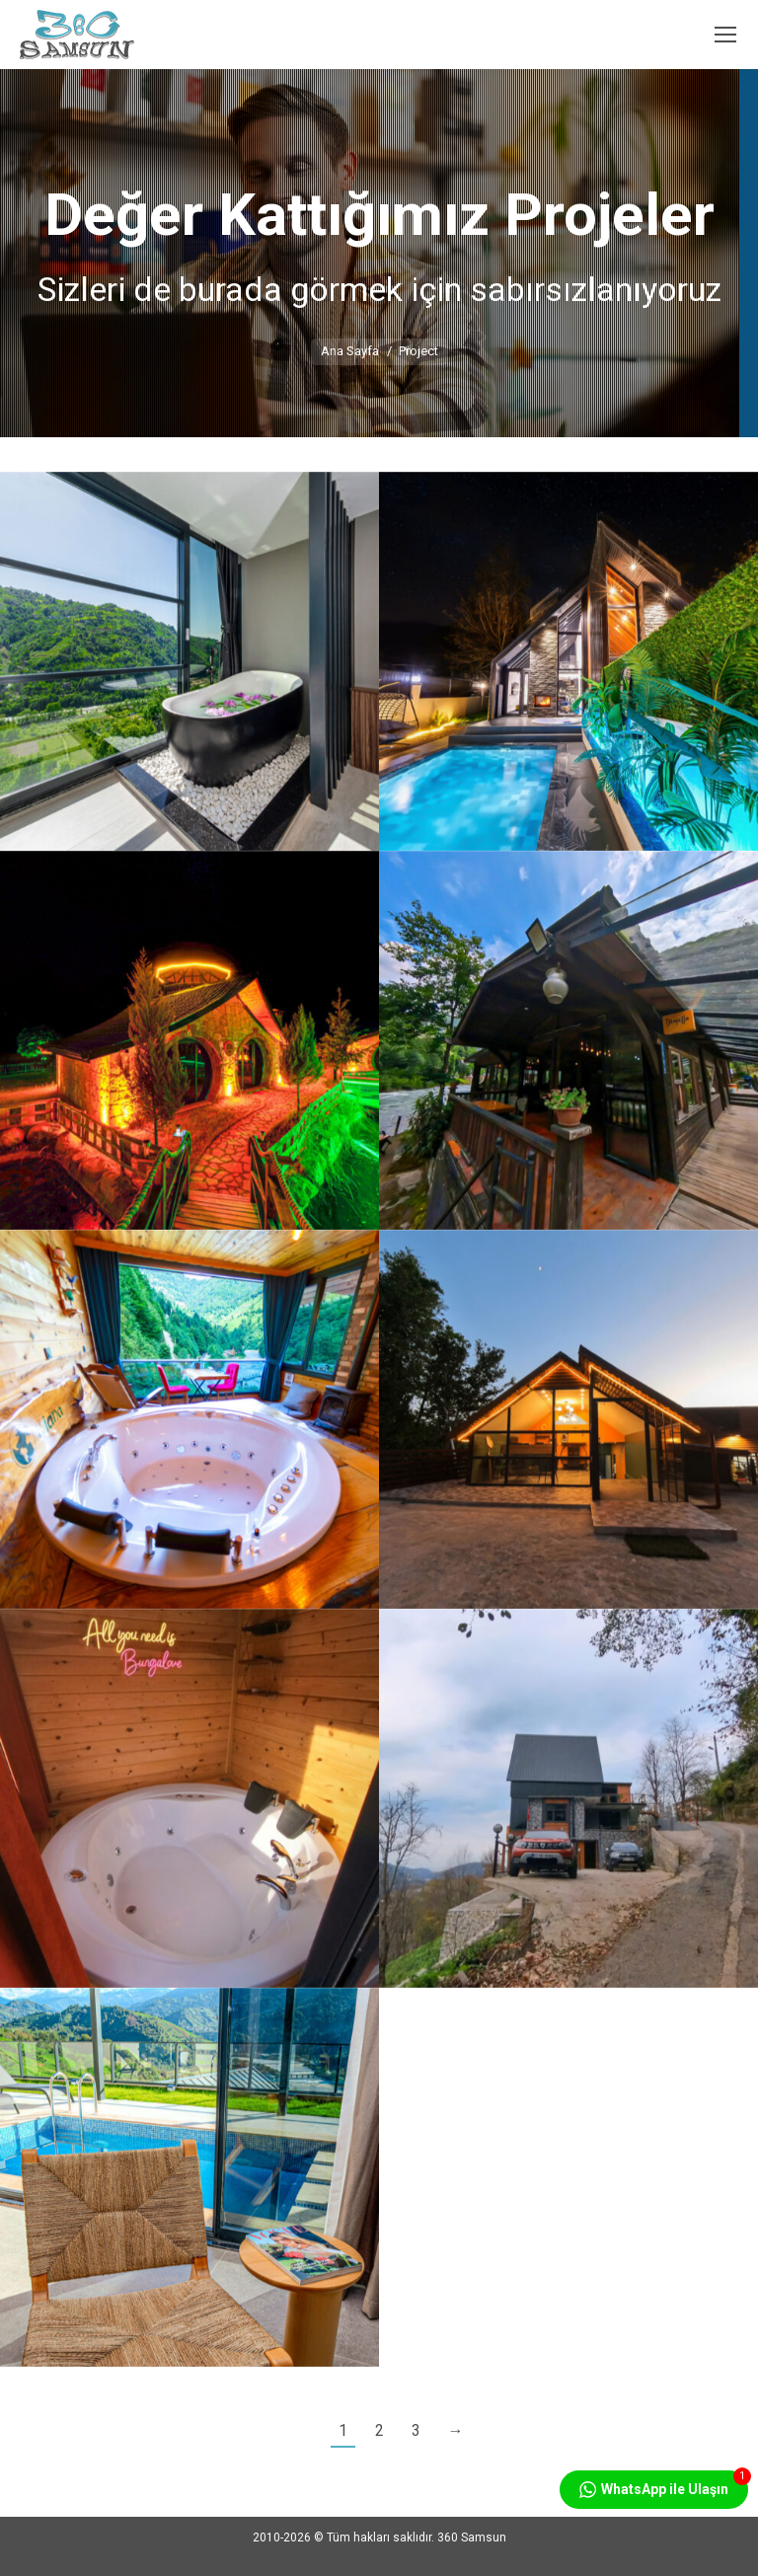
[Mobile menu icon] (725, 34)
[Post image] (189, 661)
